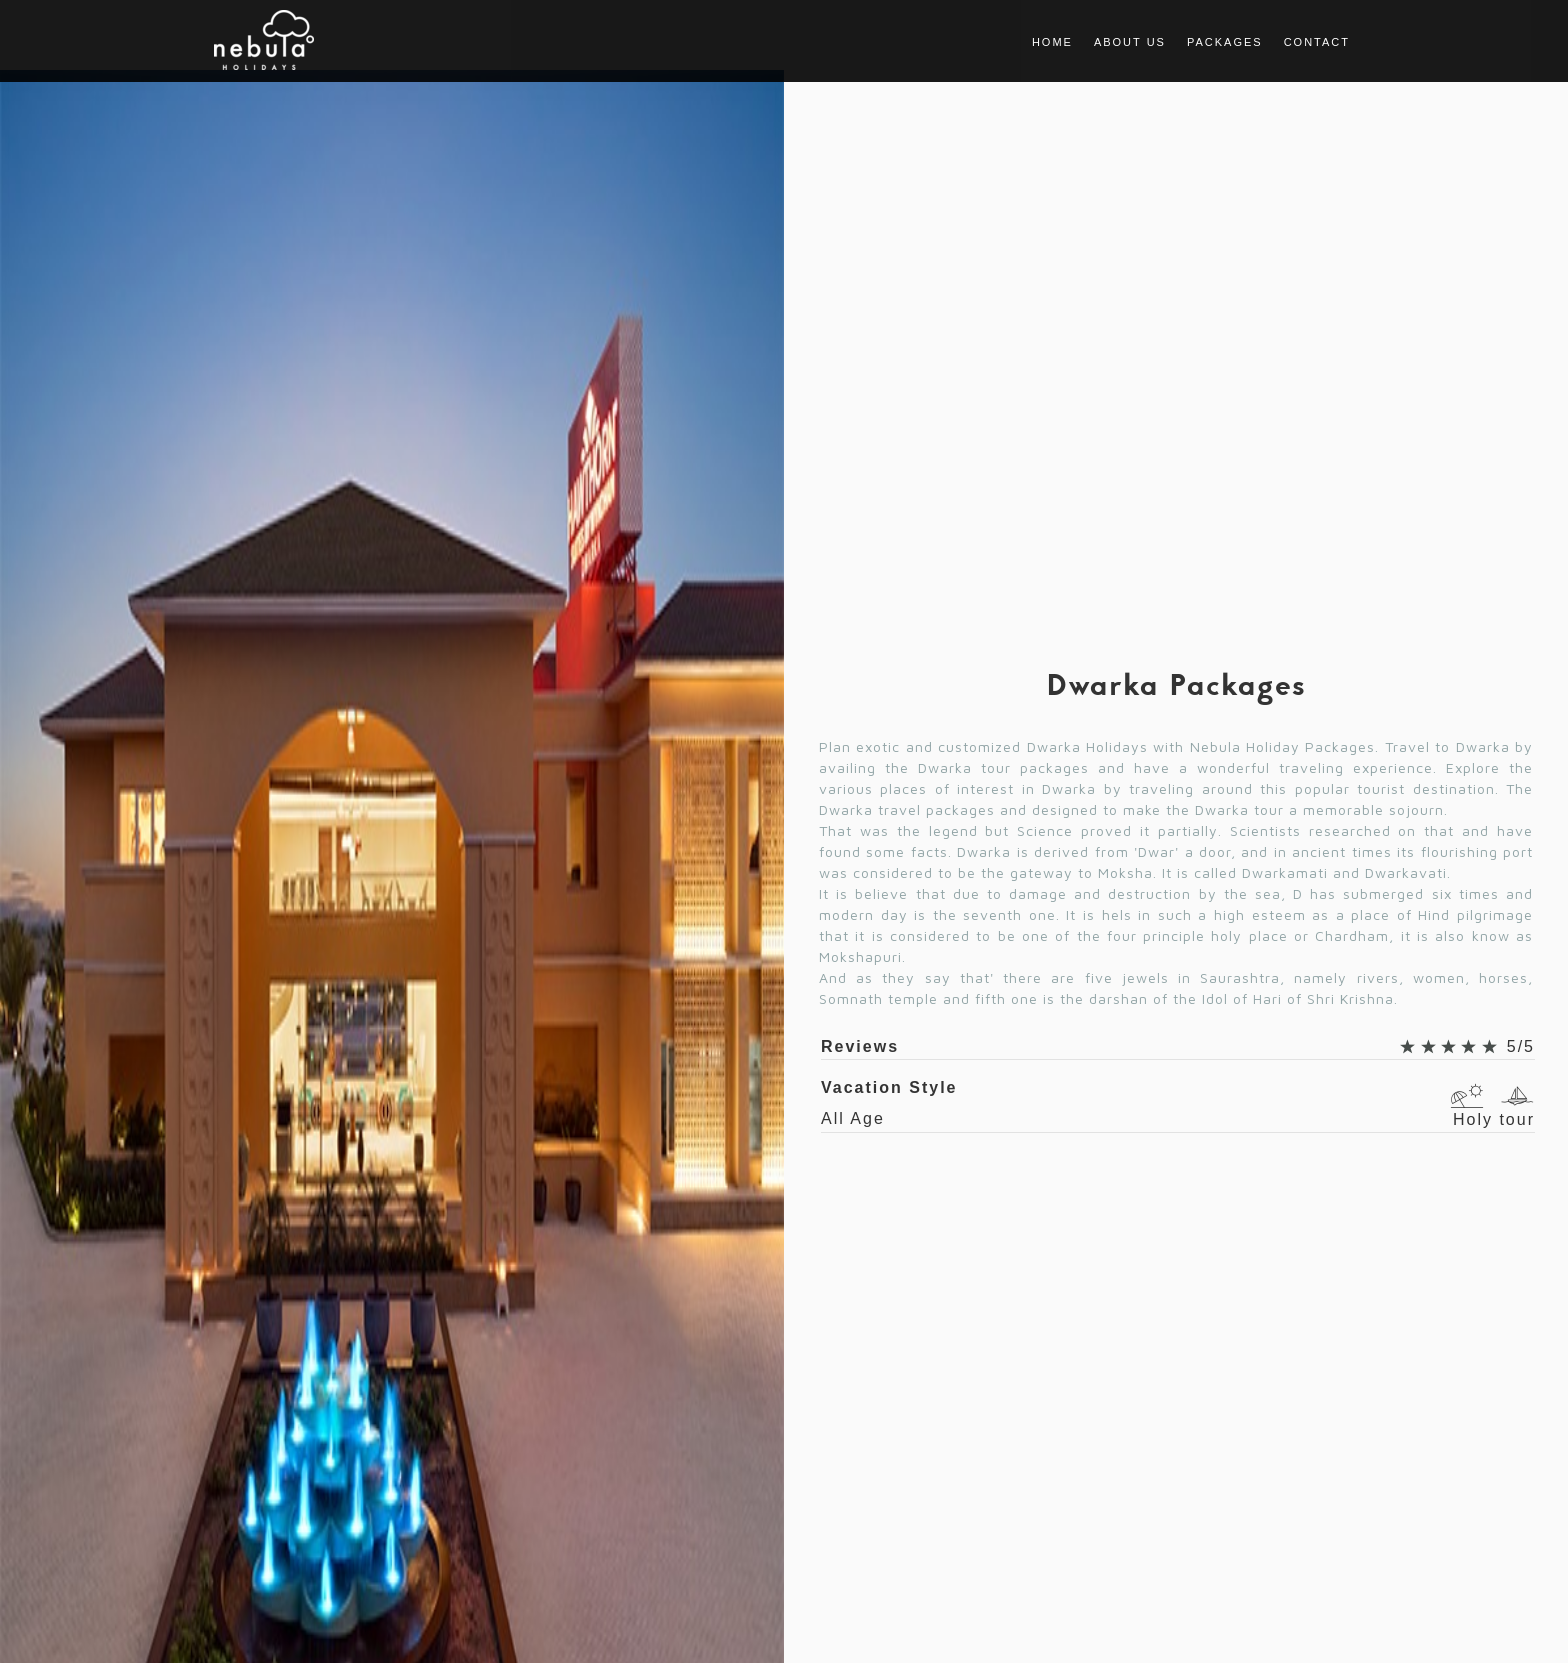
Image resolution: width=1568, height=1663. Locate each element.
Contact (1317, 42)
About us (1130, 42)
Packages (1225, 42)
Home (1052, 42)
